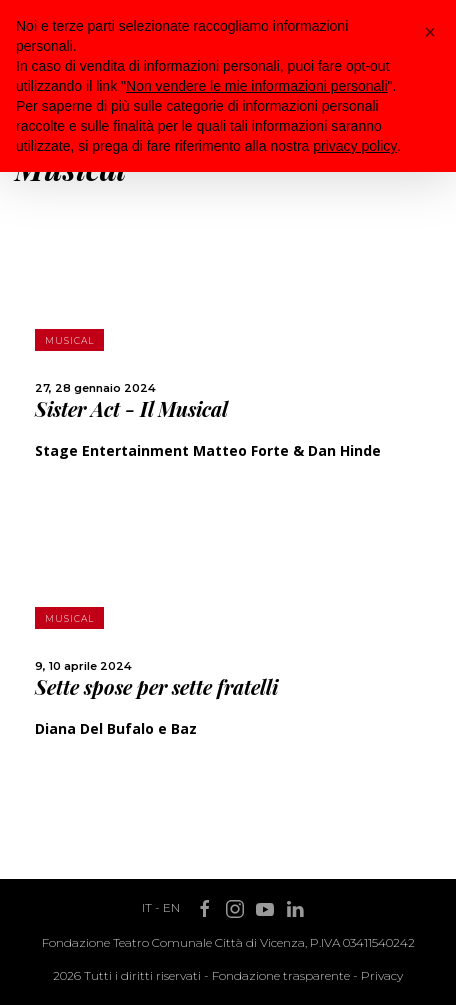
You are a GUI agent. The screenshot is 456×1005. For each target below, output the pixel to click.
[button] (430, 32)
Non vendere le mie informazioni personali (256, 86)
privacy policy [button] (355, 146)
